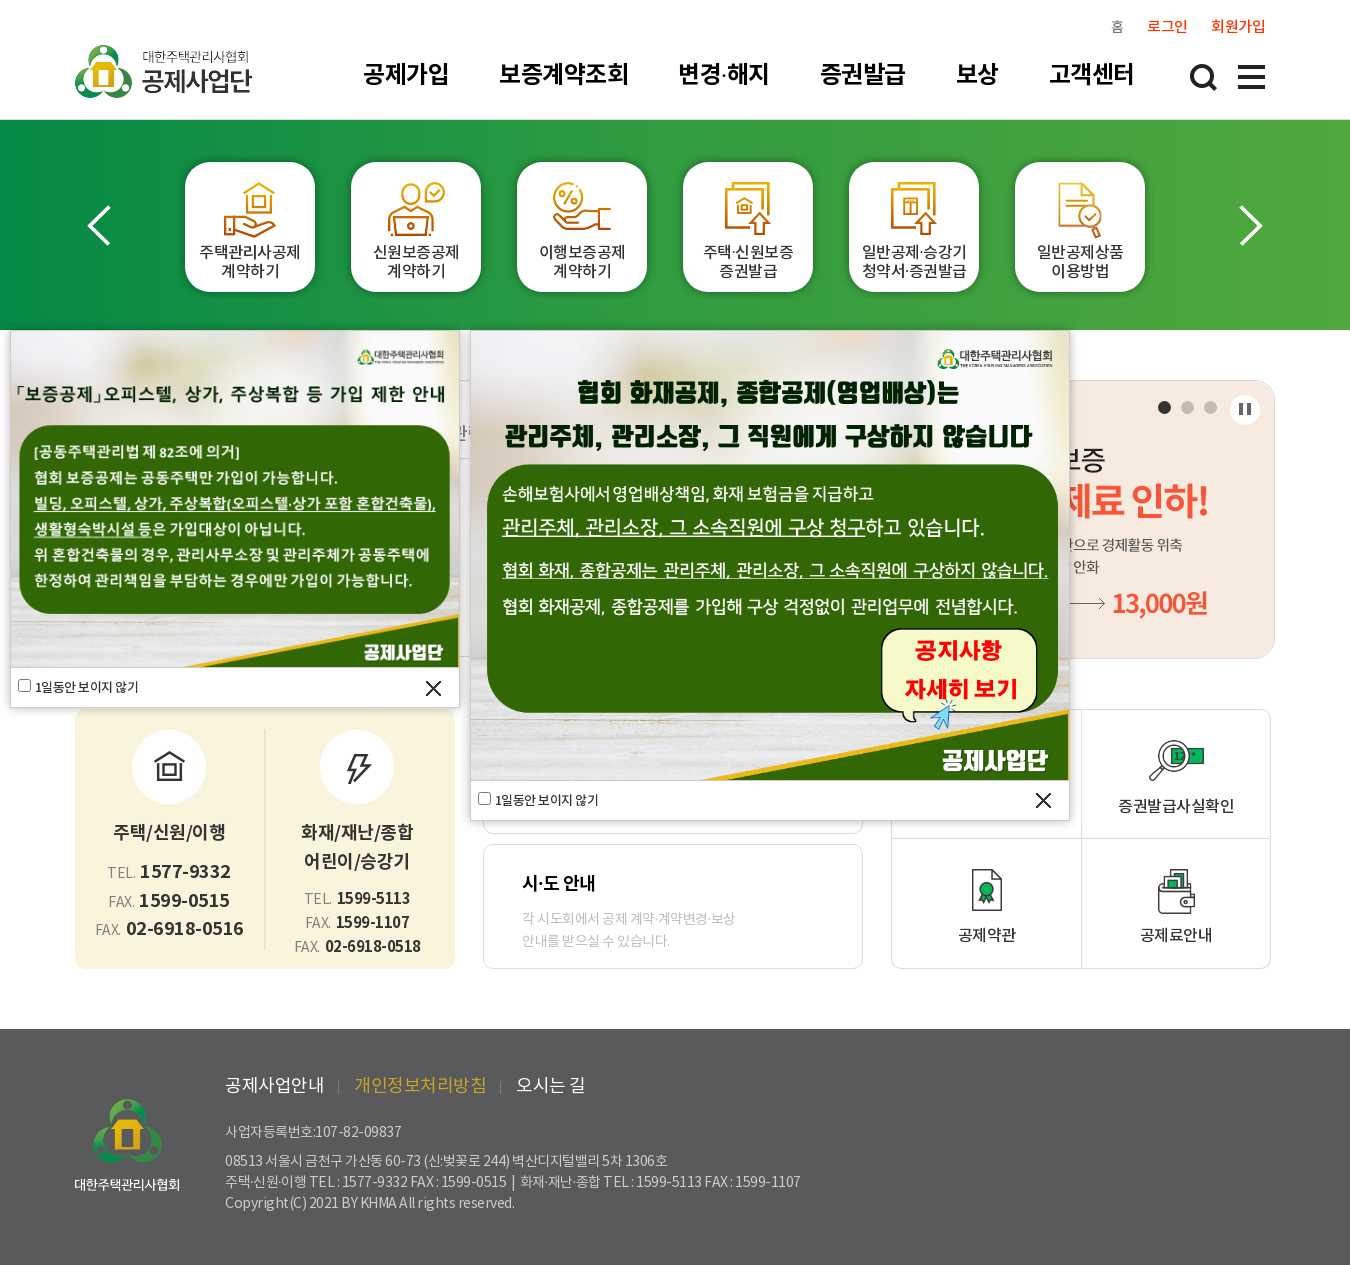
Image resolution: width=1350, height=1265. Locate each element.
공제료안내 (1176, 936)
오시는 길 (551, 1086)
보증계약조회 (563, 75)
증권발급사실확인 (1176, 807)
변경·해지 (724, 75)
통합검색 (1203, 77)
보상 (977, 75)
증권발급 (863, 75)
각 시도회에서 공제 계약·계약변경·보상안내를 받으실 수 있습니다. (673, 910)
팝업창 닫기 (433, 688)
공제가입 (406, 75)
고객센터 (1092, 75)
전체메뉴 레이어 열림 (1251, 77)
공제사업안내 (274, 1086)
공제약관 (987, 936)
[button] (102, 225)
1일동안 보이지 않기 (87, 688)
